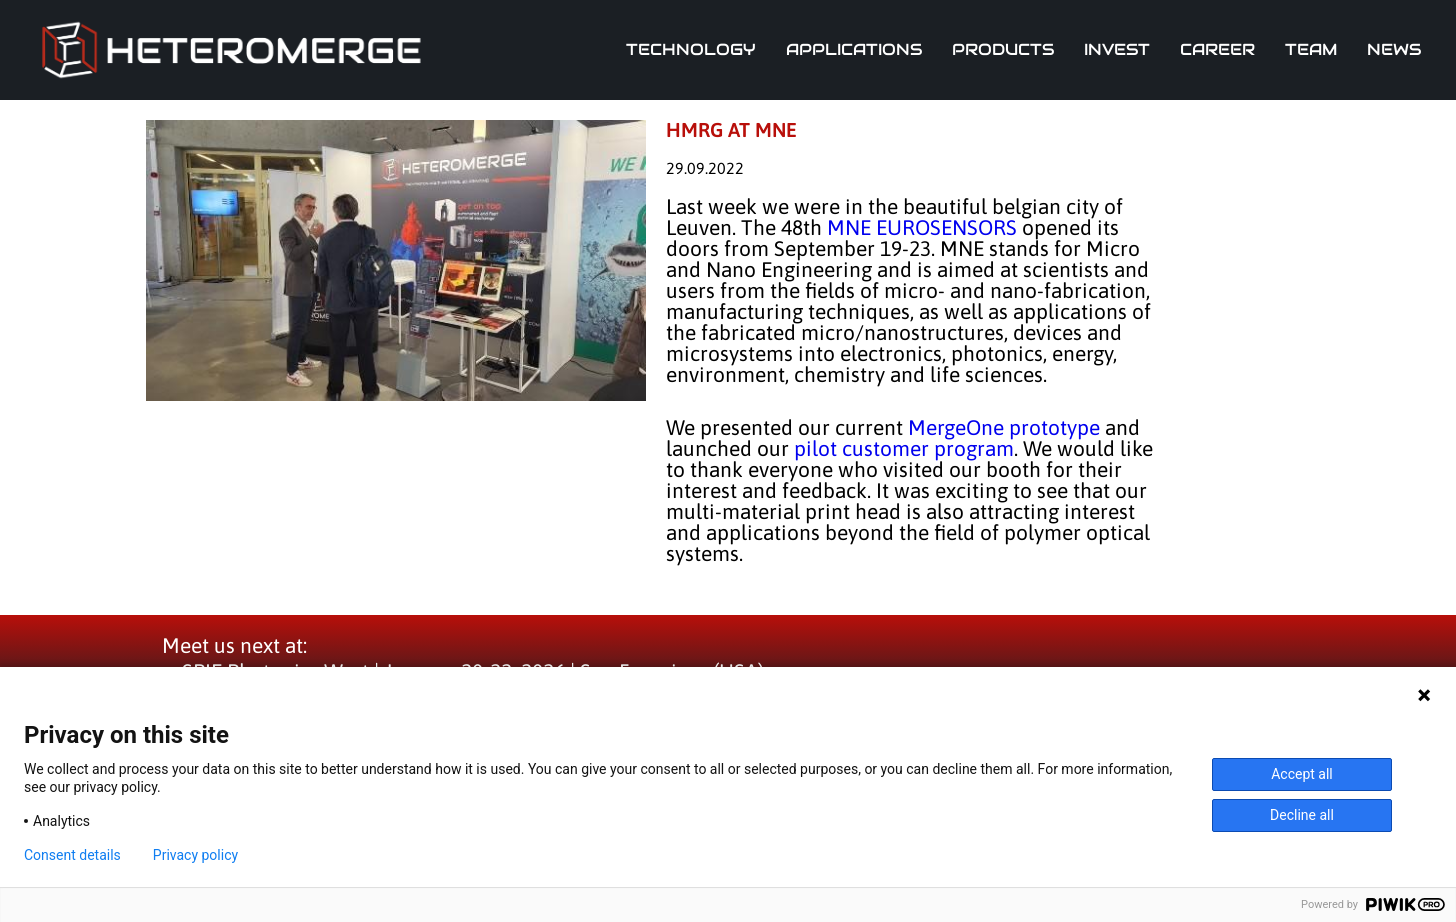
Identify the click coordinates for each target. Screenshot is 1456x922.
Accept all (1302, 774)
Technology (691, 49)
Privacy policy (195, 855)
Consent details (72, 855)
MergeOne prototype (1004, 427)
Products (1003, 49)
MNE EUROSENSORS (922, 227)
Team (1311, 49)
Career (1217, 49)
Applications (854, 49)
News (1394, 49)
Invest (1117, 49)
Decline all (1302, 815)
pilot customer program (904, 448)
